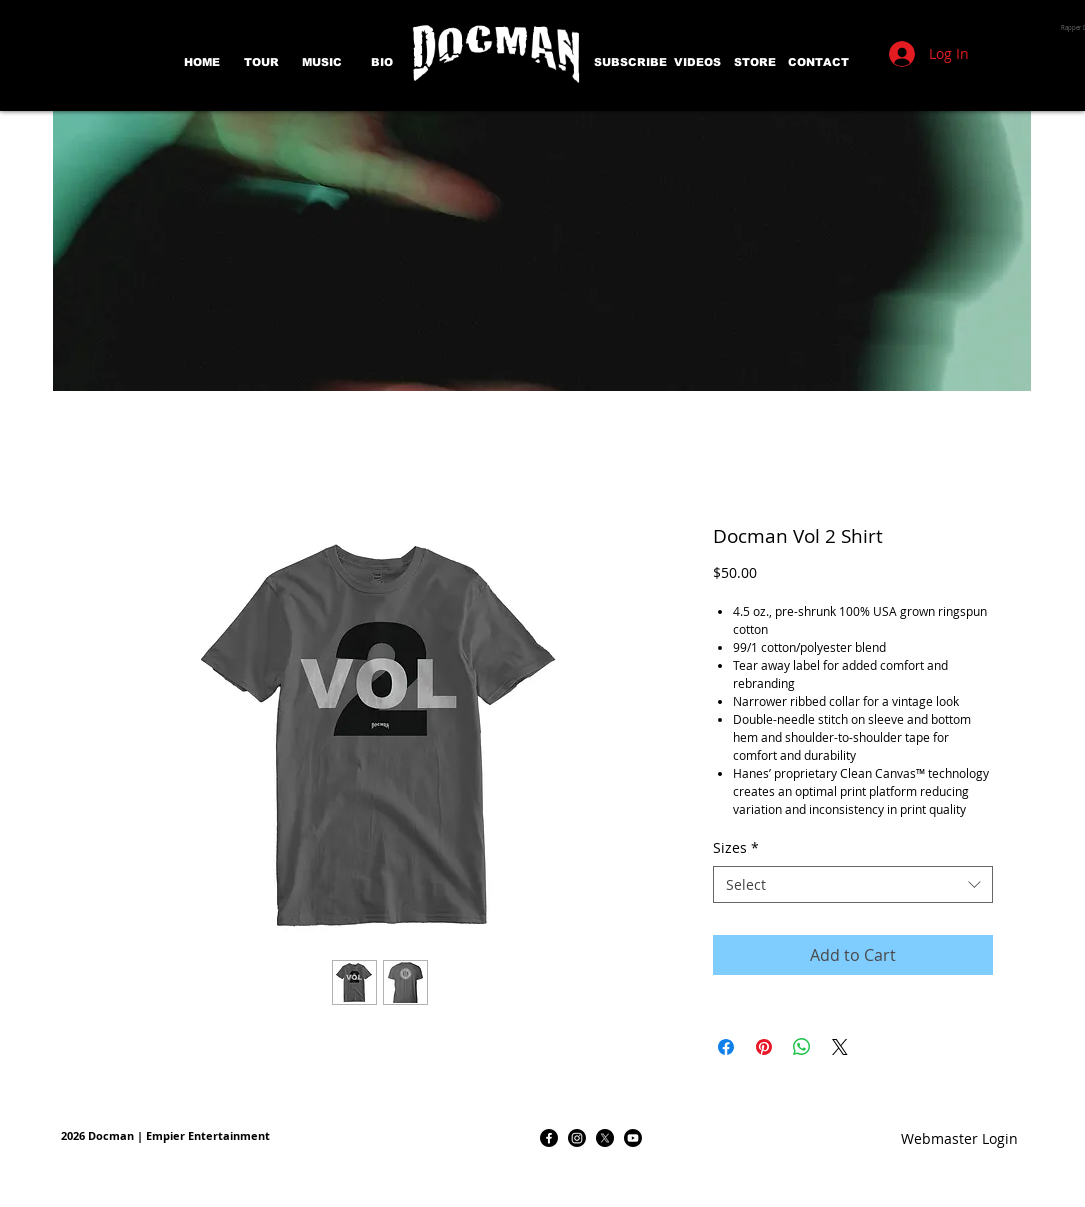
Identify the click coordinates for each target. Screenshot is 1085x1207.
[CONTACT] (818, 63)
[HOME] (202, 63)
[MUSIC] (322, 63)
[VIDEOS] (697, 63)
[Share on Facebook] (726, 1047)
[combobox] (853, 885)
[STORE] (755, 63)
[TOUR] (262, 63)
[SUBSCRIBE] (630, 63)
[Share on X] (840, 1047)
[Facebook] (549, 1138)
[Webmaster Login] (960, 1138)
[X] (605, 1138)
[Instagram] (577, 1138)
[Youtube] (633, 1138)
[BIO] (382, 63)
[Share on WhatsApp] (802, 1047)
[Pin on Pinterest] (764, 1047)
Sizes (736, 847)
